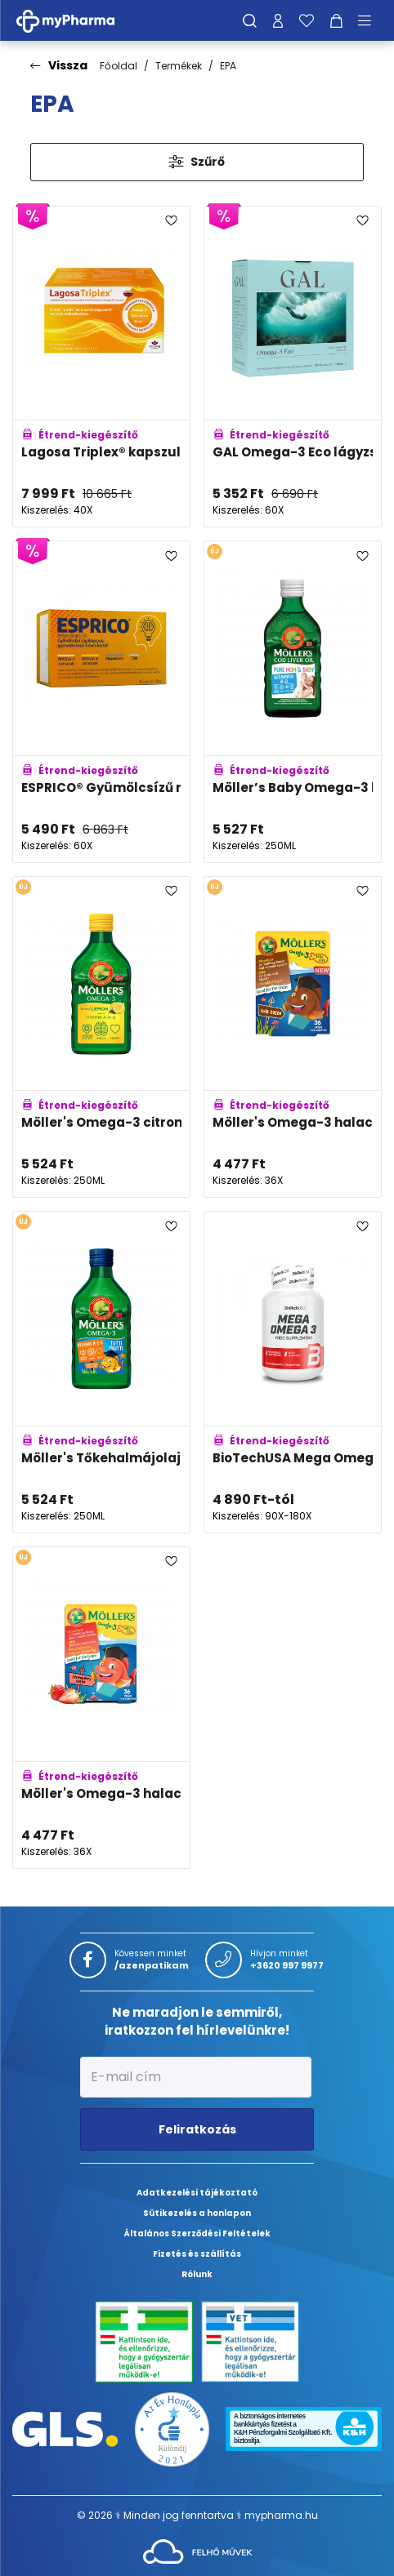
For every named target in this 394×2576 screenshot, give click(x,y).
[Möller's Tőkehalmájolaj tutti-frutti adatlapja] (101, 1372)
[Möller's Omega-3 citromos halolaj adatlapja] (101, 1037)
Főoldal (118, 66)
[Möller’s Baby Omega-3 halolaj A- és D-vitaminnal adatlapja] (293, 702)
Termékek (178, 66)
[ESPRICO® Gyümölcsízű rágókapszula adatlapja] (101, 702)
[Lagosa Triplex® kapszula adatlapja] (101, 367)
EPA (228, 66)
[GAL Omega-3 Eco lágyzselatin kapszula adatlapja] (293, 367)
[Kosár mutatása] (336, 20)
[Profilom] (278, 20)
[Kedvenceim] (306, 20)
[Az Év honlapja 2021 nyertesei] (172, 2427)
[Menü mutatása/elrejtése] (370, 20)
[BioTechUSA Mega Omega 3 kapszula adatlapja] (293, 1372)
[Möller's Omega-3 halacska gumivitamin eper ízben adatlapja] (101, 1707)
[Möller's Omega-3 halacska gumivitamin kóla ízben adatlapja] (293, 1037)
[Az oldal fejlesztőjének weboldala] (197, 2550)
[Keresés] (250, 20)
